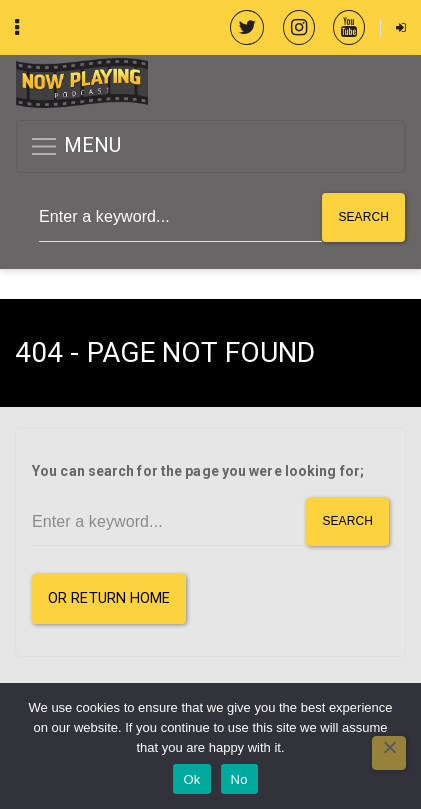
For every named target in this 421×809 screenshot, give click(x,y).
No (239, 779)
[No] (389, 753)
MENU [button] (75, 146)
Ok (191, 779)
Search (363, 217)
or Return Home (109, 598)
